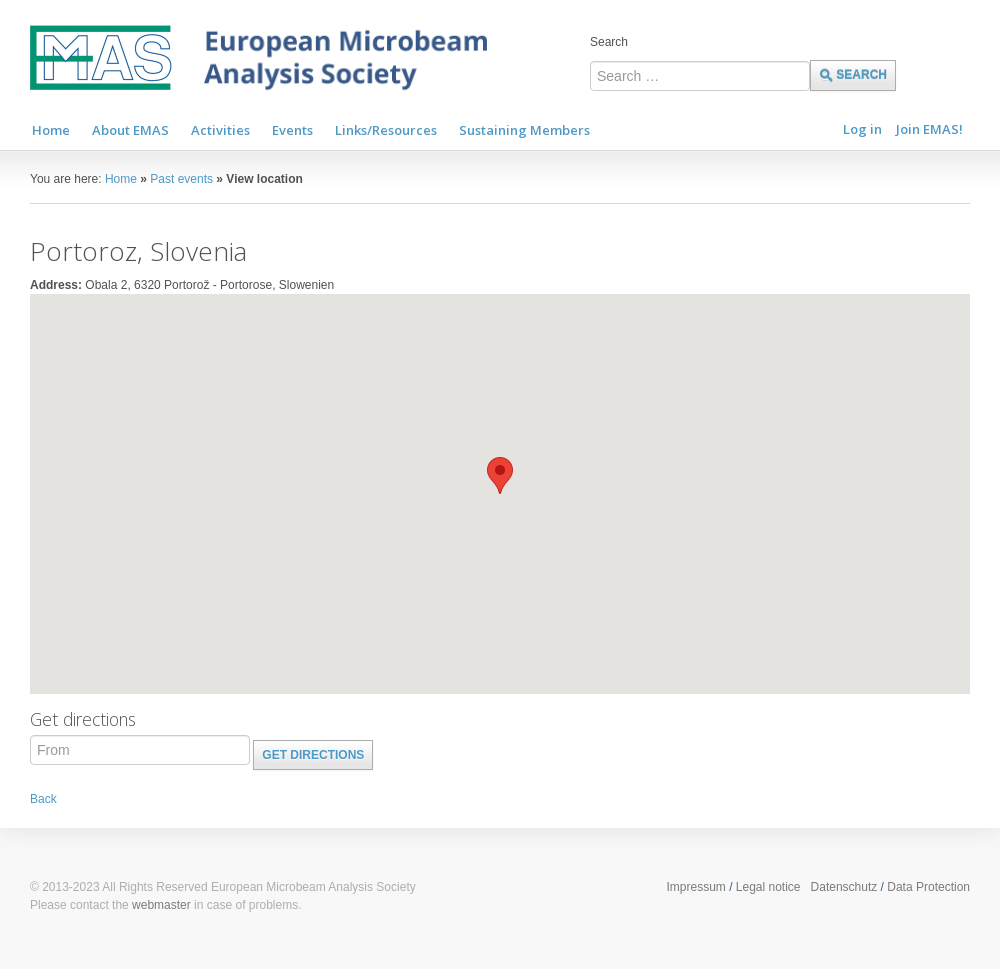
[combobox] (700, 76)
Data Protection (928, 887)
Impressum (695, 887)
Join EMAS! (929, 129)
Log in (862, 129)
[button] (500, 475)
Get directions (313, 755)
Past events (181, 179)
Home (121, 179)
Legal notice (768, 887)
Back (43, 799)
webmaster (161, 905)
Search (609, 42)
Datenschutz (844, 887)
